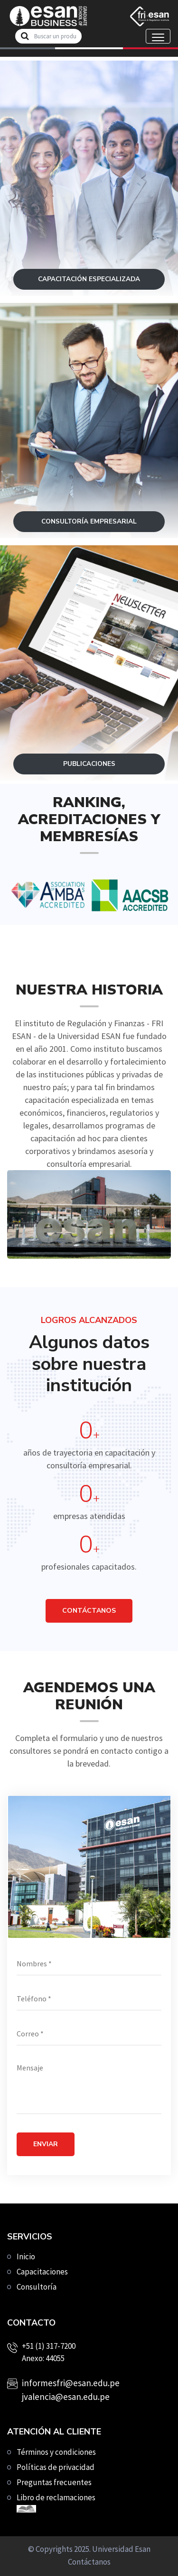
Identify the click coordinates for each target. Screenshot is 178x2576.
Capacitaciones (42, 2271)
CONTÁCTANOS (89, 1610)
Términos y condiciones (56, 2452)
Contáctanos (89, 2562)
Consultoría (36, 2287)
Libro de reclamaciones (56, 2502)
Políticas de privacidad (55, 2467)
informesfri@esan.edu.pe (71, 2383)
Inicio (26, 2256)
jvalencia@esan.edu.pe (66, 2396)
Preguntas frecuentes (54, 2482)
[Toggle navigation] (158, 36)
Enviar (45, 2144)
